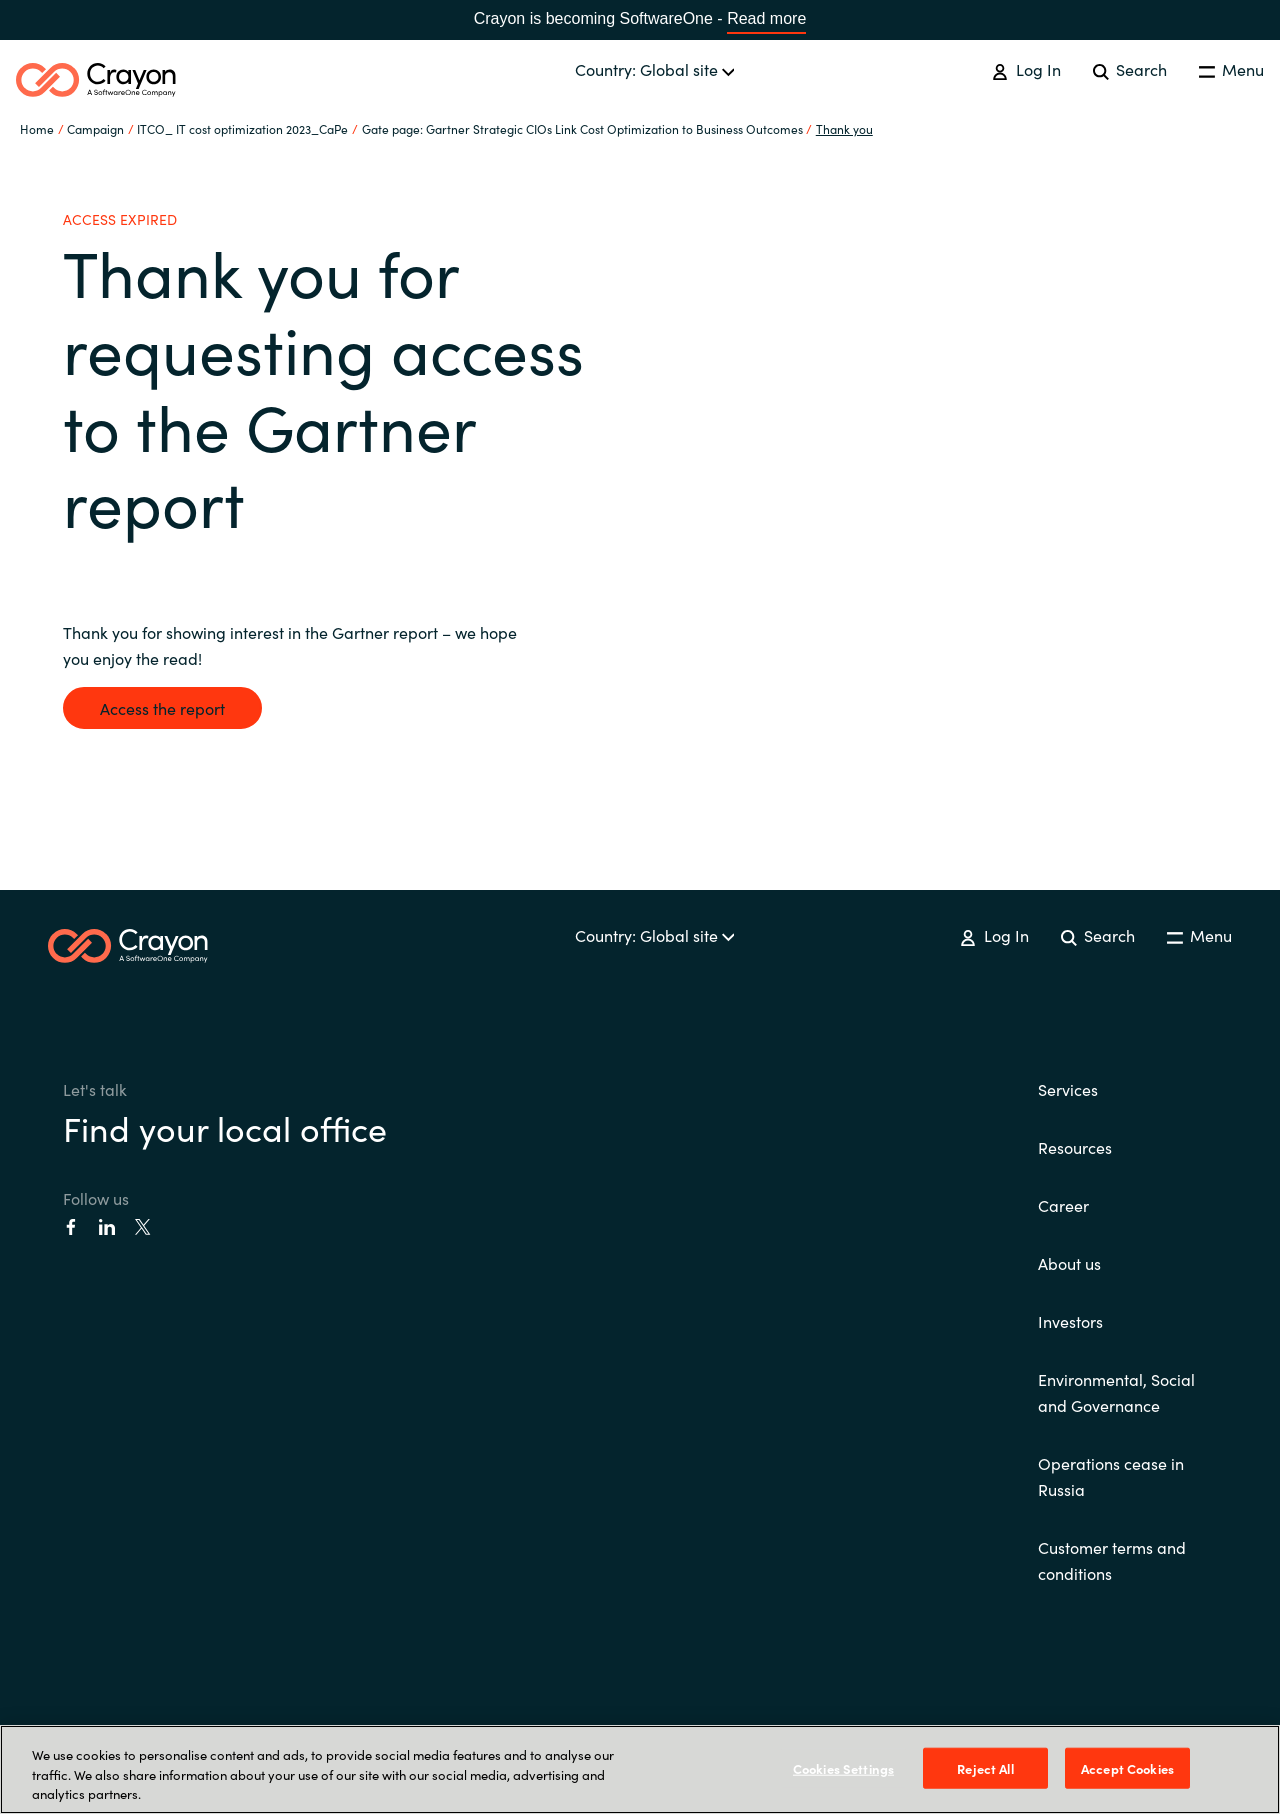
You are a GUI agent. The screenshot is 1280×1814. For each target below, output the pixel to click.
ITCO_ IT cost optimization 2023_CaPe (242, 128)
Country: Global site (655, 69)
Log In (1026, 69)
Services (1068, 1089)
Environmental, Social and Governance (1116, 1392)
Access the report (162, 708)
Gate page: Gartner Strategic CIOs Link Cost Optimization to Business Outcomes (582, 128)
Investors (1070, 1321)
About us (1069, 1263)
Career (1063, 1205)
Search (1130, 69)
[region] (640, 1769)
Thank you (844, 128)
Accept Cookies (1127, 1767)
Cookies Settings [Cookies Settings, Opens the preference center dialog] (843, 1767)
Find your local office (225, 1127)
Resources (1075, 1147)
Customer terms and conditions (1112, 1560)
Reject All (985, 1767)
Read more (766, 18)
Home (37, 128)
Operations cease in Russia (1111, 1476)
